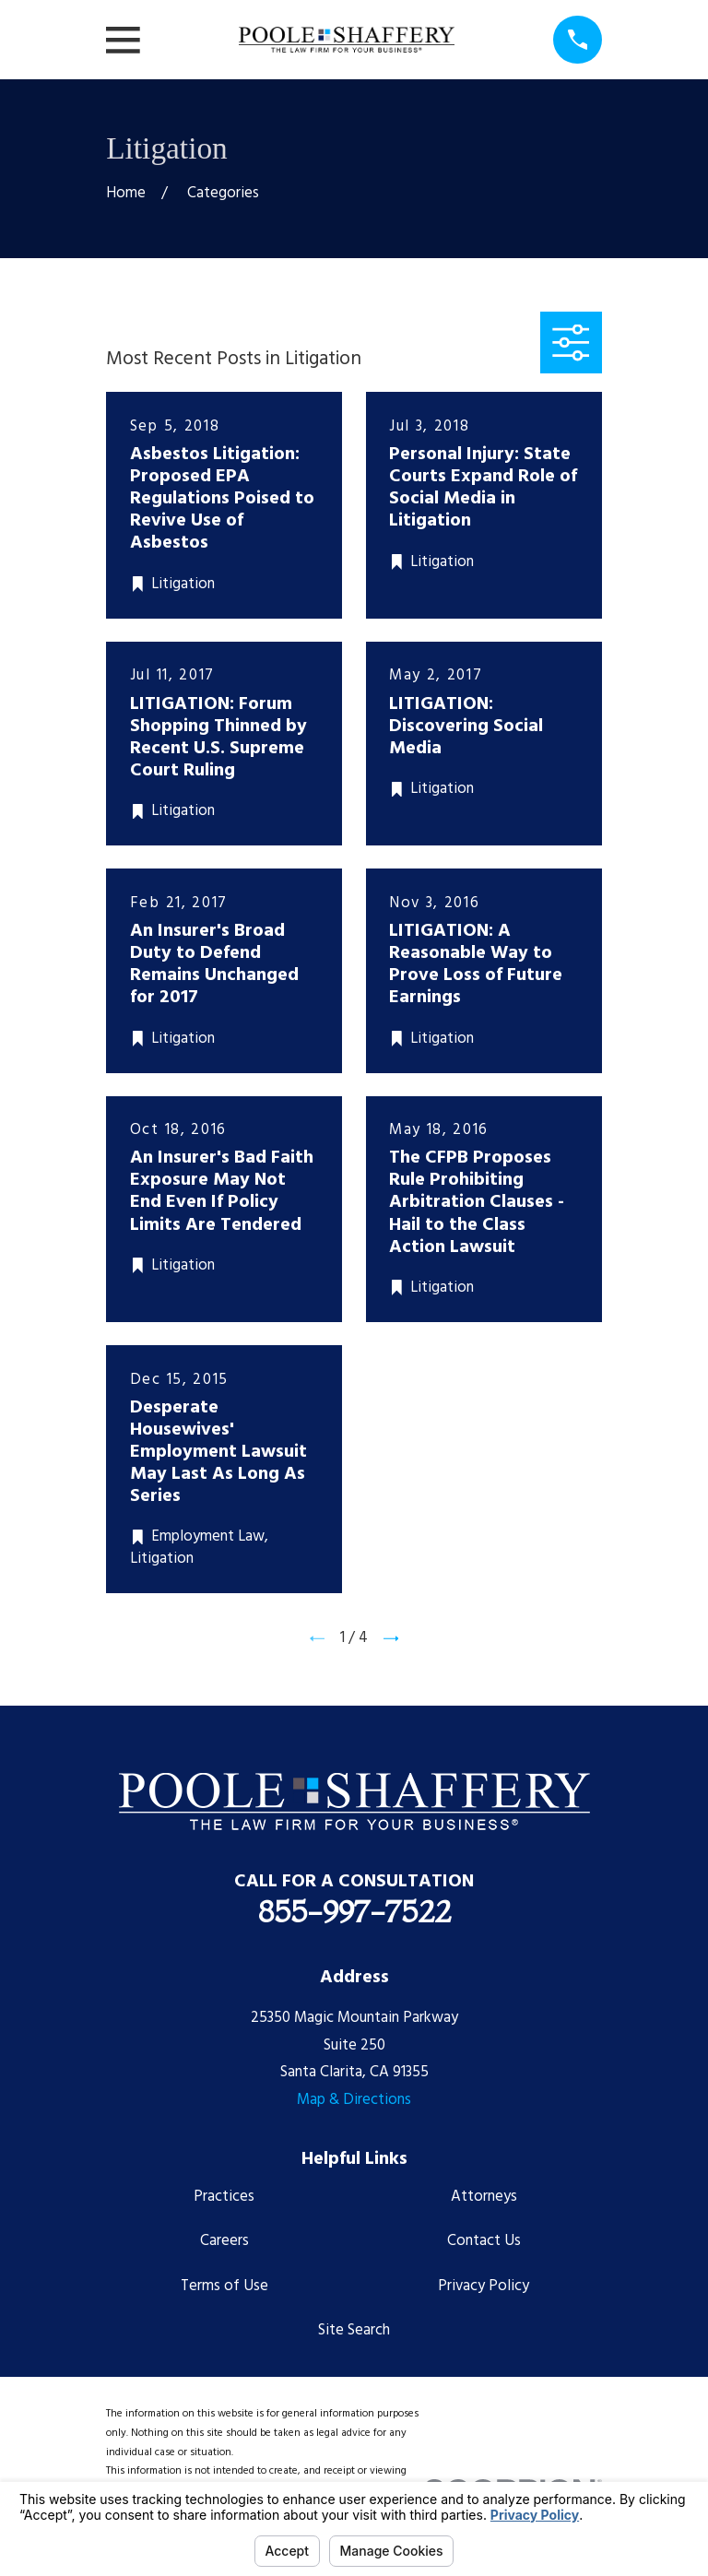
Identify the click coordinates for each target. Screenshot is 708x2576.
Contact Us (484, 2240)
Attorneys (484, 2196)
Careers (224, 2240)
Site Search (354, 2330)
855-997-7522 (354, 1911)
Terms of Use (224, 2286)
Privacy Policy (483, 2286)
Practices (224, 2196)
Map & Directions (354, 2099)
